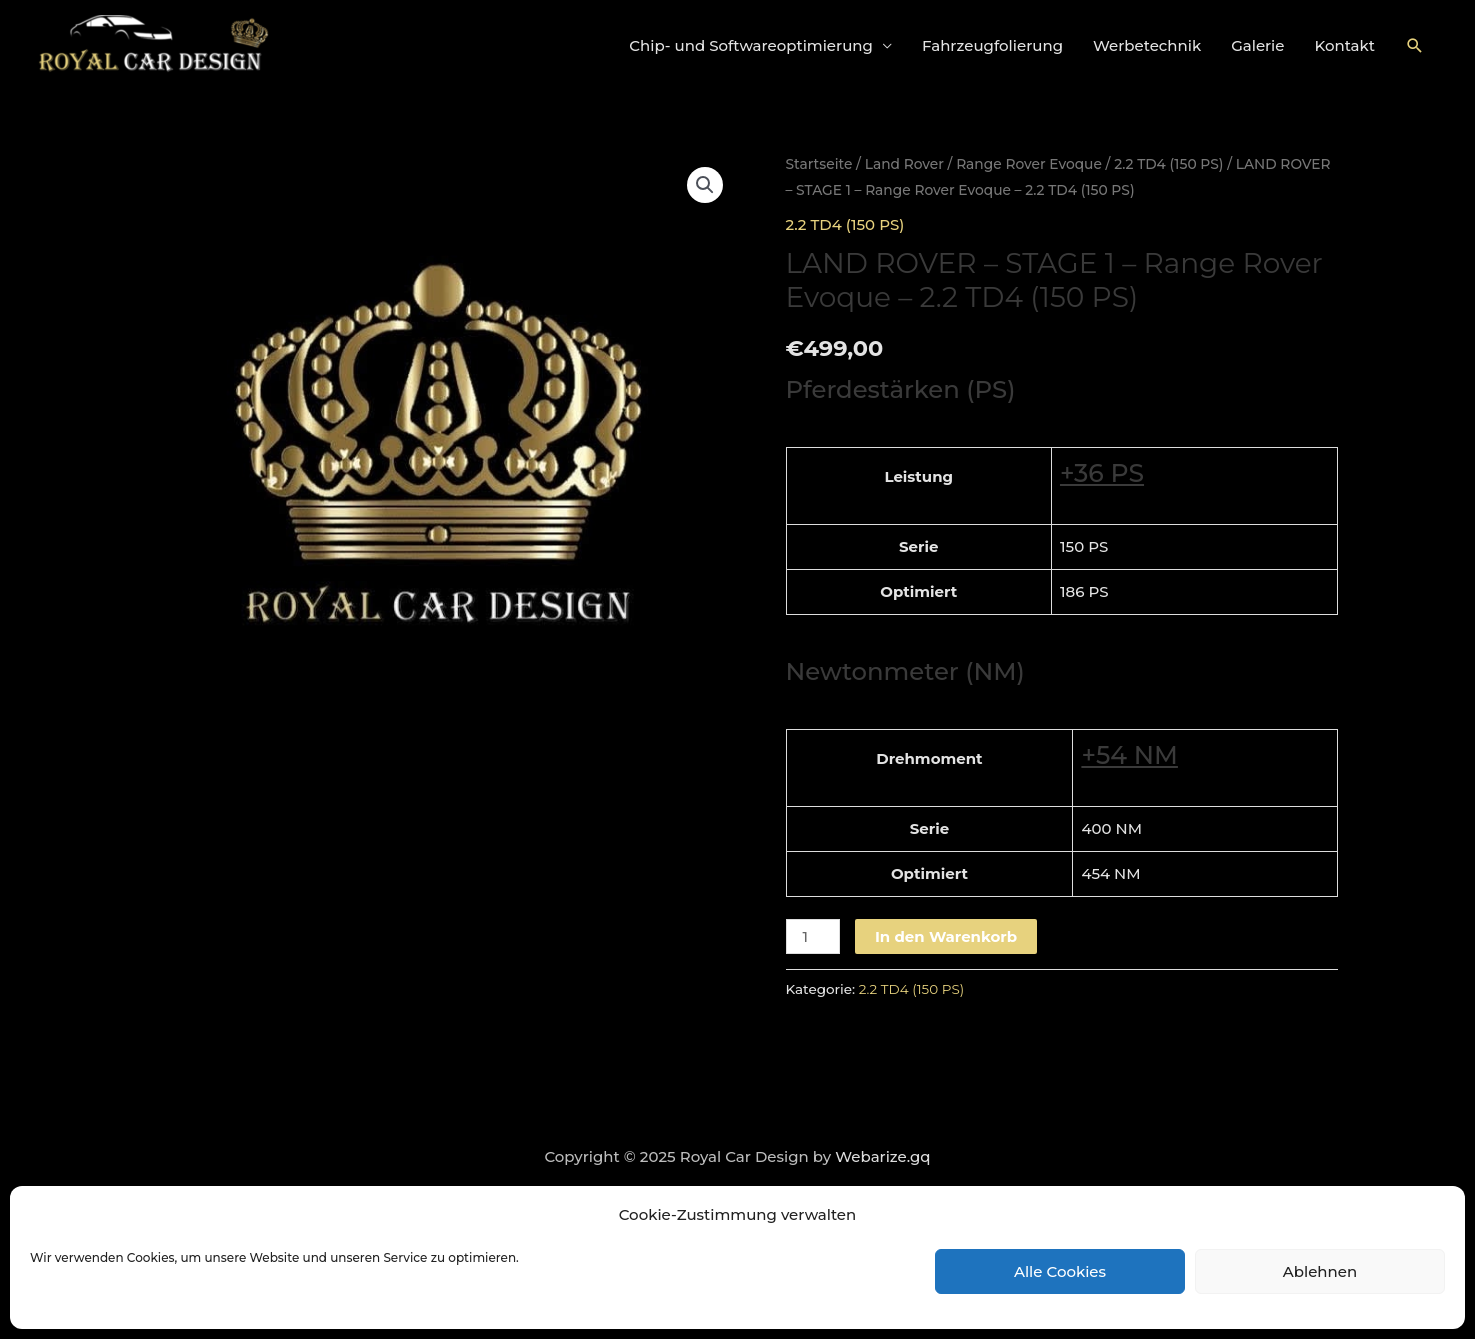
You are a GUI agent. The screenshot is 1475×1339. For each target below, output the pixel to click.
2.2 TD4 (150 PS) (1168, 164)
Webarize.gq (882, 1156)
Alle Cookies (1060, 1271)
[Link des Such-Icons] (1415, 46)
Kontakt (1345, 45)
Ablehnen (1320, 1271)
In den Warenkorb (946, 936)
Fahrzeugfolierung (992, 45)
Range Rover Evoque (1029, 164)
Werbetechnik (1147, 45)
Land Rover (904, 164)
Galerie (1257, 45)
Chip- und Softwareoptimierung (751, 45)
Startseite (819, 164)
